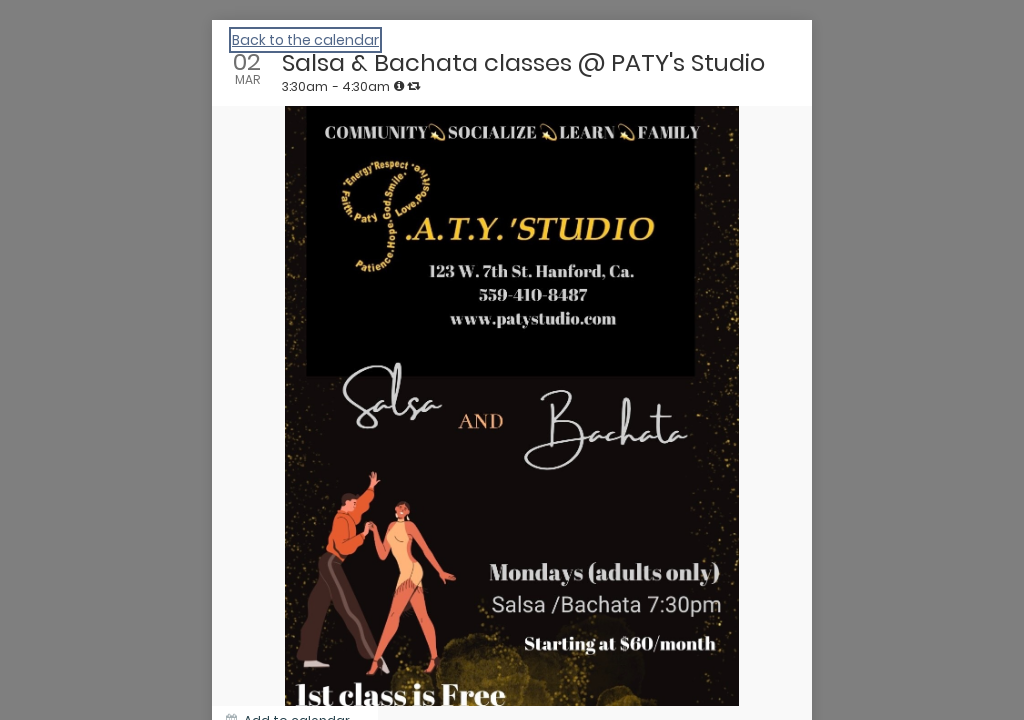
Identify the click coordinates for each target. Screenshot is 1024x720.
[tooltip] (399, 86)
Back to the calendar (305, 40)
